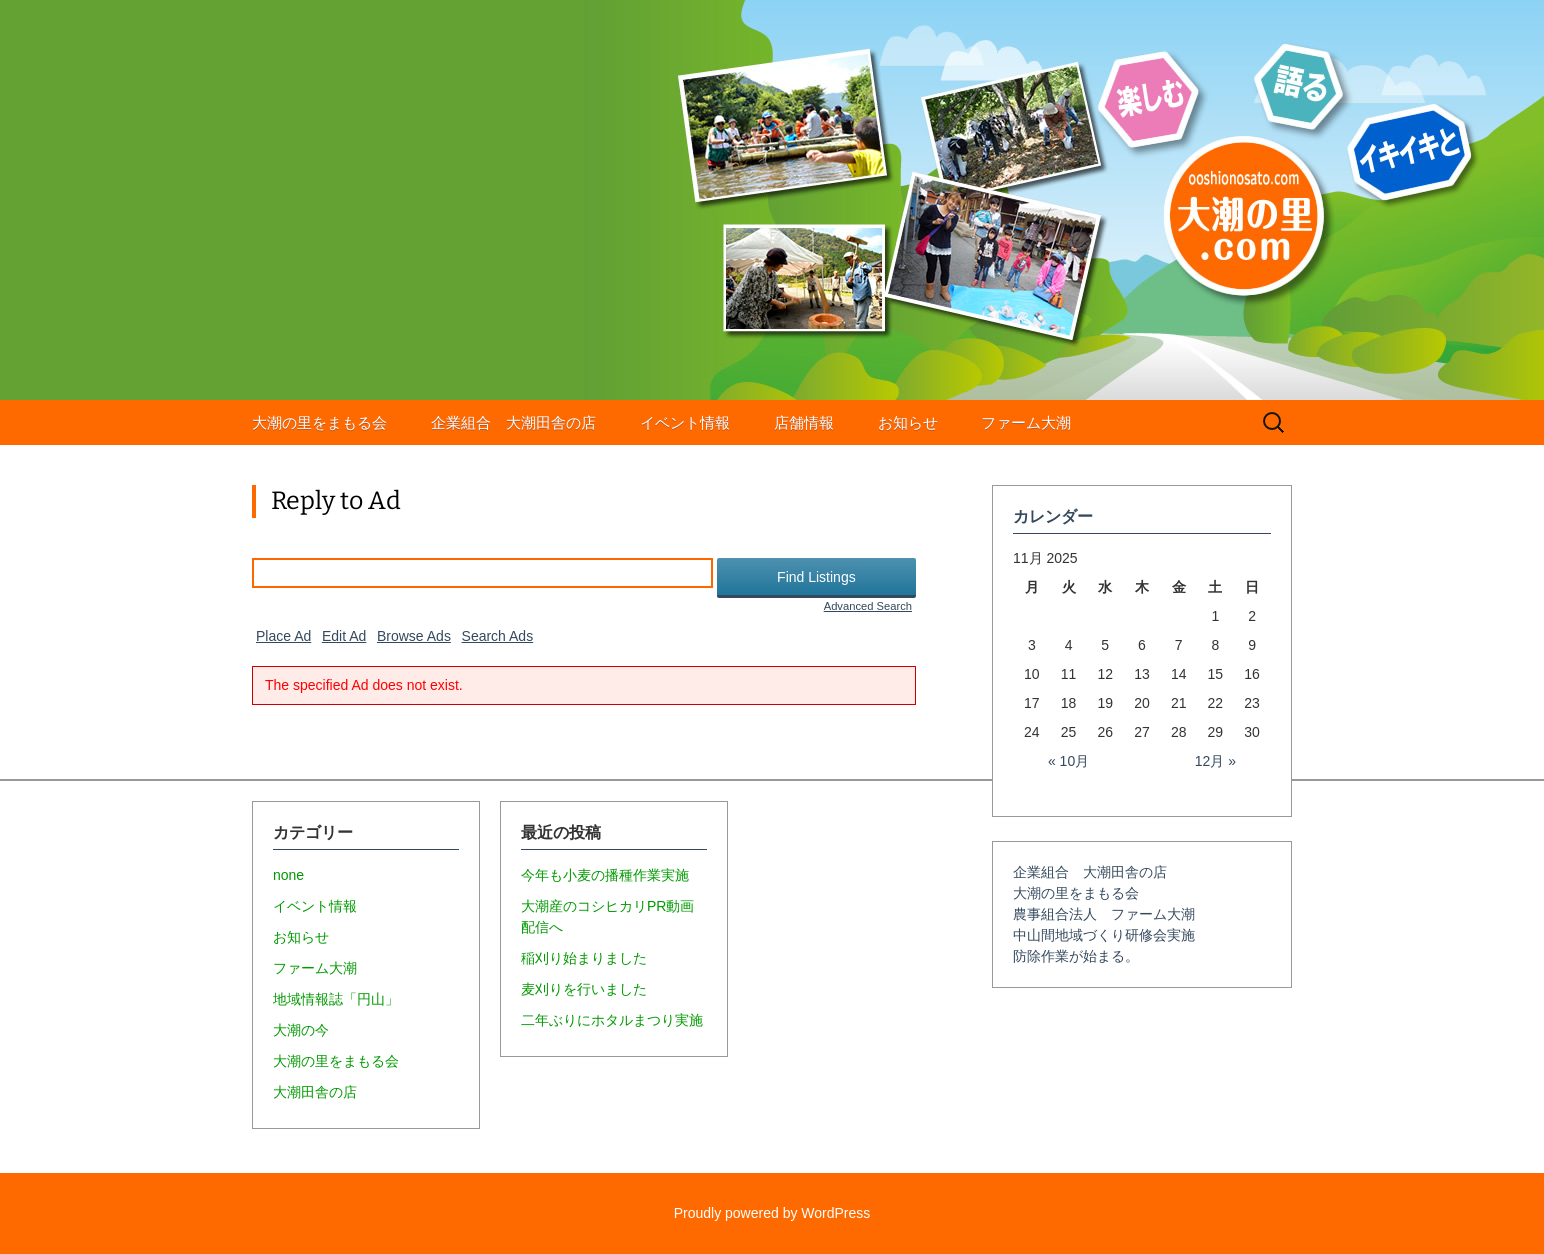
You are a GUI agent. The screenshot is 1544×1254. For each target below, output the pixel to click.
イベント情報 (685, 422)
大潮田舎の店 (315, 1092)
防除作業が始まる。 (1076, 956)
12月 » (1215, 761)
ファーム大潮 (1026, 422)
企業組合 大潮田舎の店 (513, 422)
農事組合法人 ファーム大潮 (1104, 914)
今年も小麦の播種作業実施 (605, 875)
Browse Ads (414, 636)
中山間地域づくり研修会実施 (1104, 935)
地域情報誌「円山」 (336, 999)
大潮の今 (301, 1030)
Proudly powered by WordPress (772, 1213)
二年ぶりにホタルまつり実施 (612, 1020)
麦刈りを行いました (584, 989)
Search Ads (498, 636)
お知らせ (908, 422)
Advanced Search (868, 606)
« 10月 (1068, 761)
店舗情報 (804, 422)
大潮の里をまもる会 (319, 422)
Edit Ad (344, 636)
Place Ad (283, 636)
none (288, 875)
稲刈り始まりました (584, 958)
